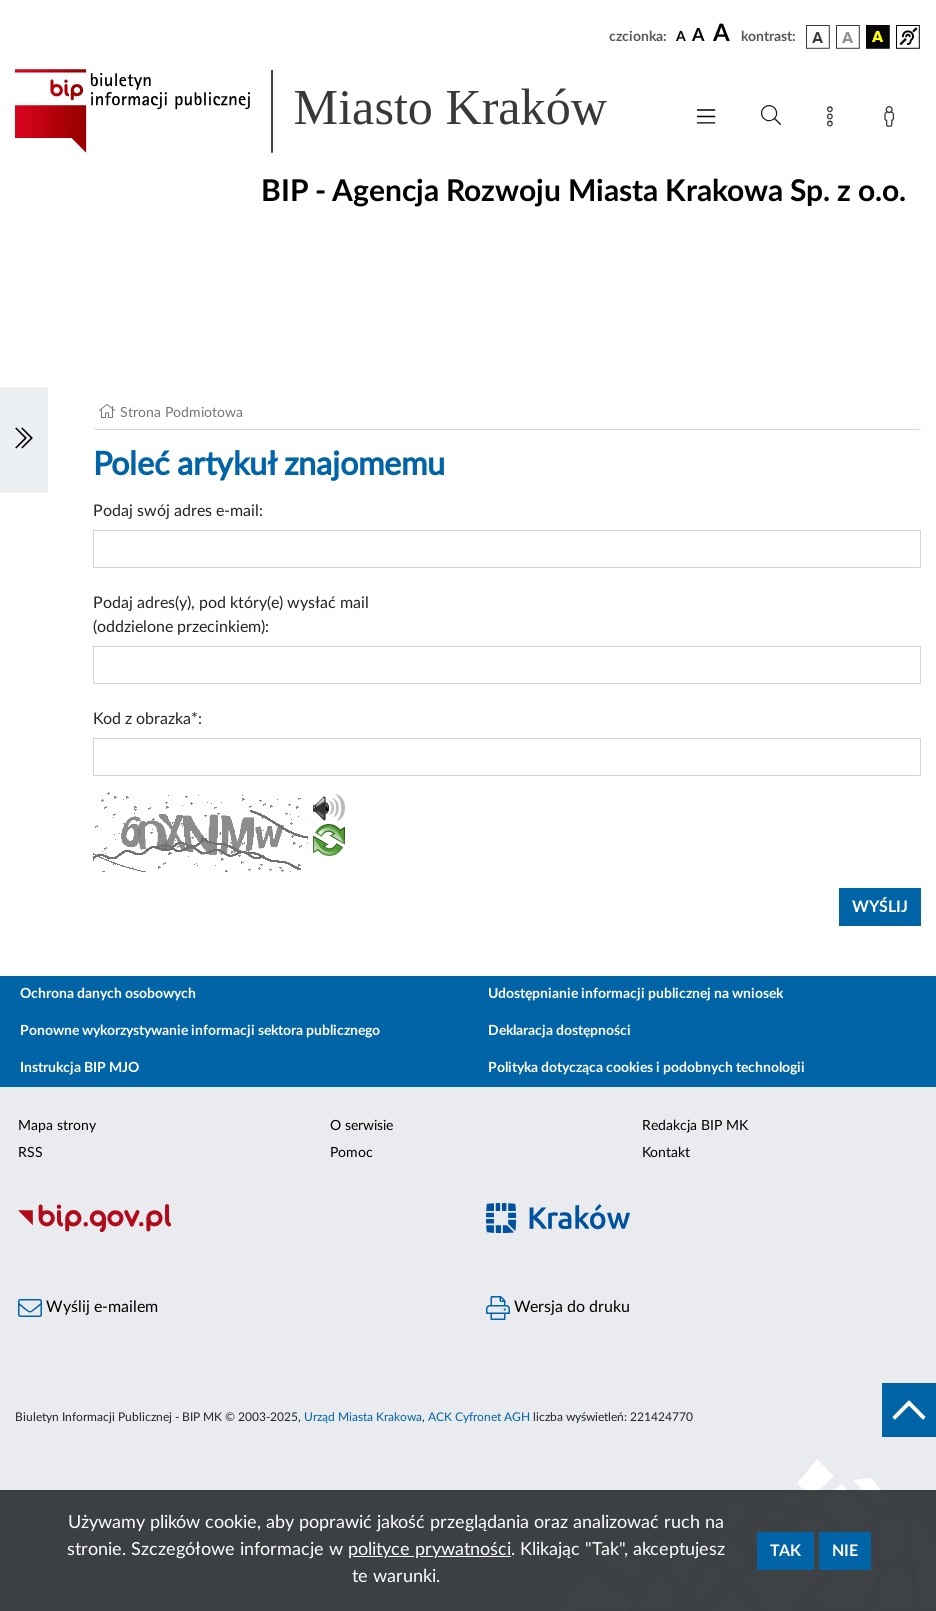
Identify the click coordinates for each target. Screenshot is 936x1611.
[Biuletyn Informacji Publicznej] (234, 1229)
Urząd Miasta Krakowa (363, 1417)
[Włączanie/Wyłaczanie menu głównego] (706, 118)
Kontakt (666, 1153)
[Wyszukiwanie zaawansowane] (771, 116)
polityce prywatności (429, 1550)
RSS (30, 1153)
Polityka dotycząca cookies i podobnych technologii (646, 1068)
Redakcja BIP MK (695, 1126)
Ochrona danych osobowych (108, 994)
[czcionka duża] (724, 34)
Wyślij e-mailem (88, 1308)
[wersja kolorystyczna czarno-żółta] (878, 37)
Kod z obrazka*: (147, 719)
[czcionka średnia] (698, 36)
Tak (785, 1551)
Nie (845, 1551)
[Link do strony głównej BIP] (338, 111)
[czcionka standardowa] (681, 36)
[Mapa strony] (834, 120)
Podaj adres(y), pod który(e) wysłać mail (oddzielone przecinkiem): (231, 615)
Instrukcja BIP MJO (79, 1068)
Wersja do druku (558, 1308)
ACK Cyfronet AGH (479, 1417)
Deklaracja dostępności (559, 1031)
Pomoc (351, 1153)
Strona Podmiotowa (181, 413)
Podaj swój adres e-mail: (178, 511)
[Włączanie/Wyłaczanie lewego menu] (24, 440)
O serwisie (361, 1126)
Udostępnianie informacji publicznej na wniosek (635, 994)
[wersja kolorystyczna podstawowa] (818, 37)
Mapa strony (57, 1126)
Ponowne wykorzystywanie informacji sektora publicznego (200, 1031)
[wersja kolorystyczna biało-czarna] (848, 37)
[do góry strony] (909, 1410)
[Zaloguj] (893, 120)
